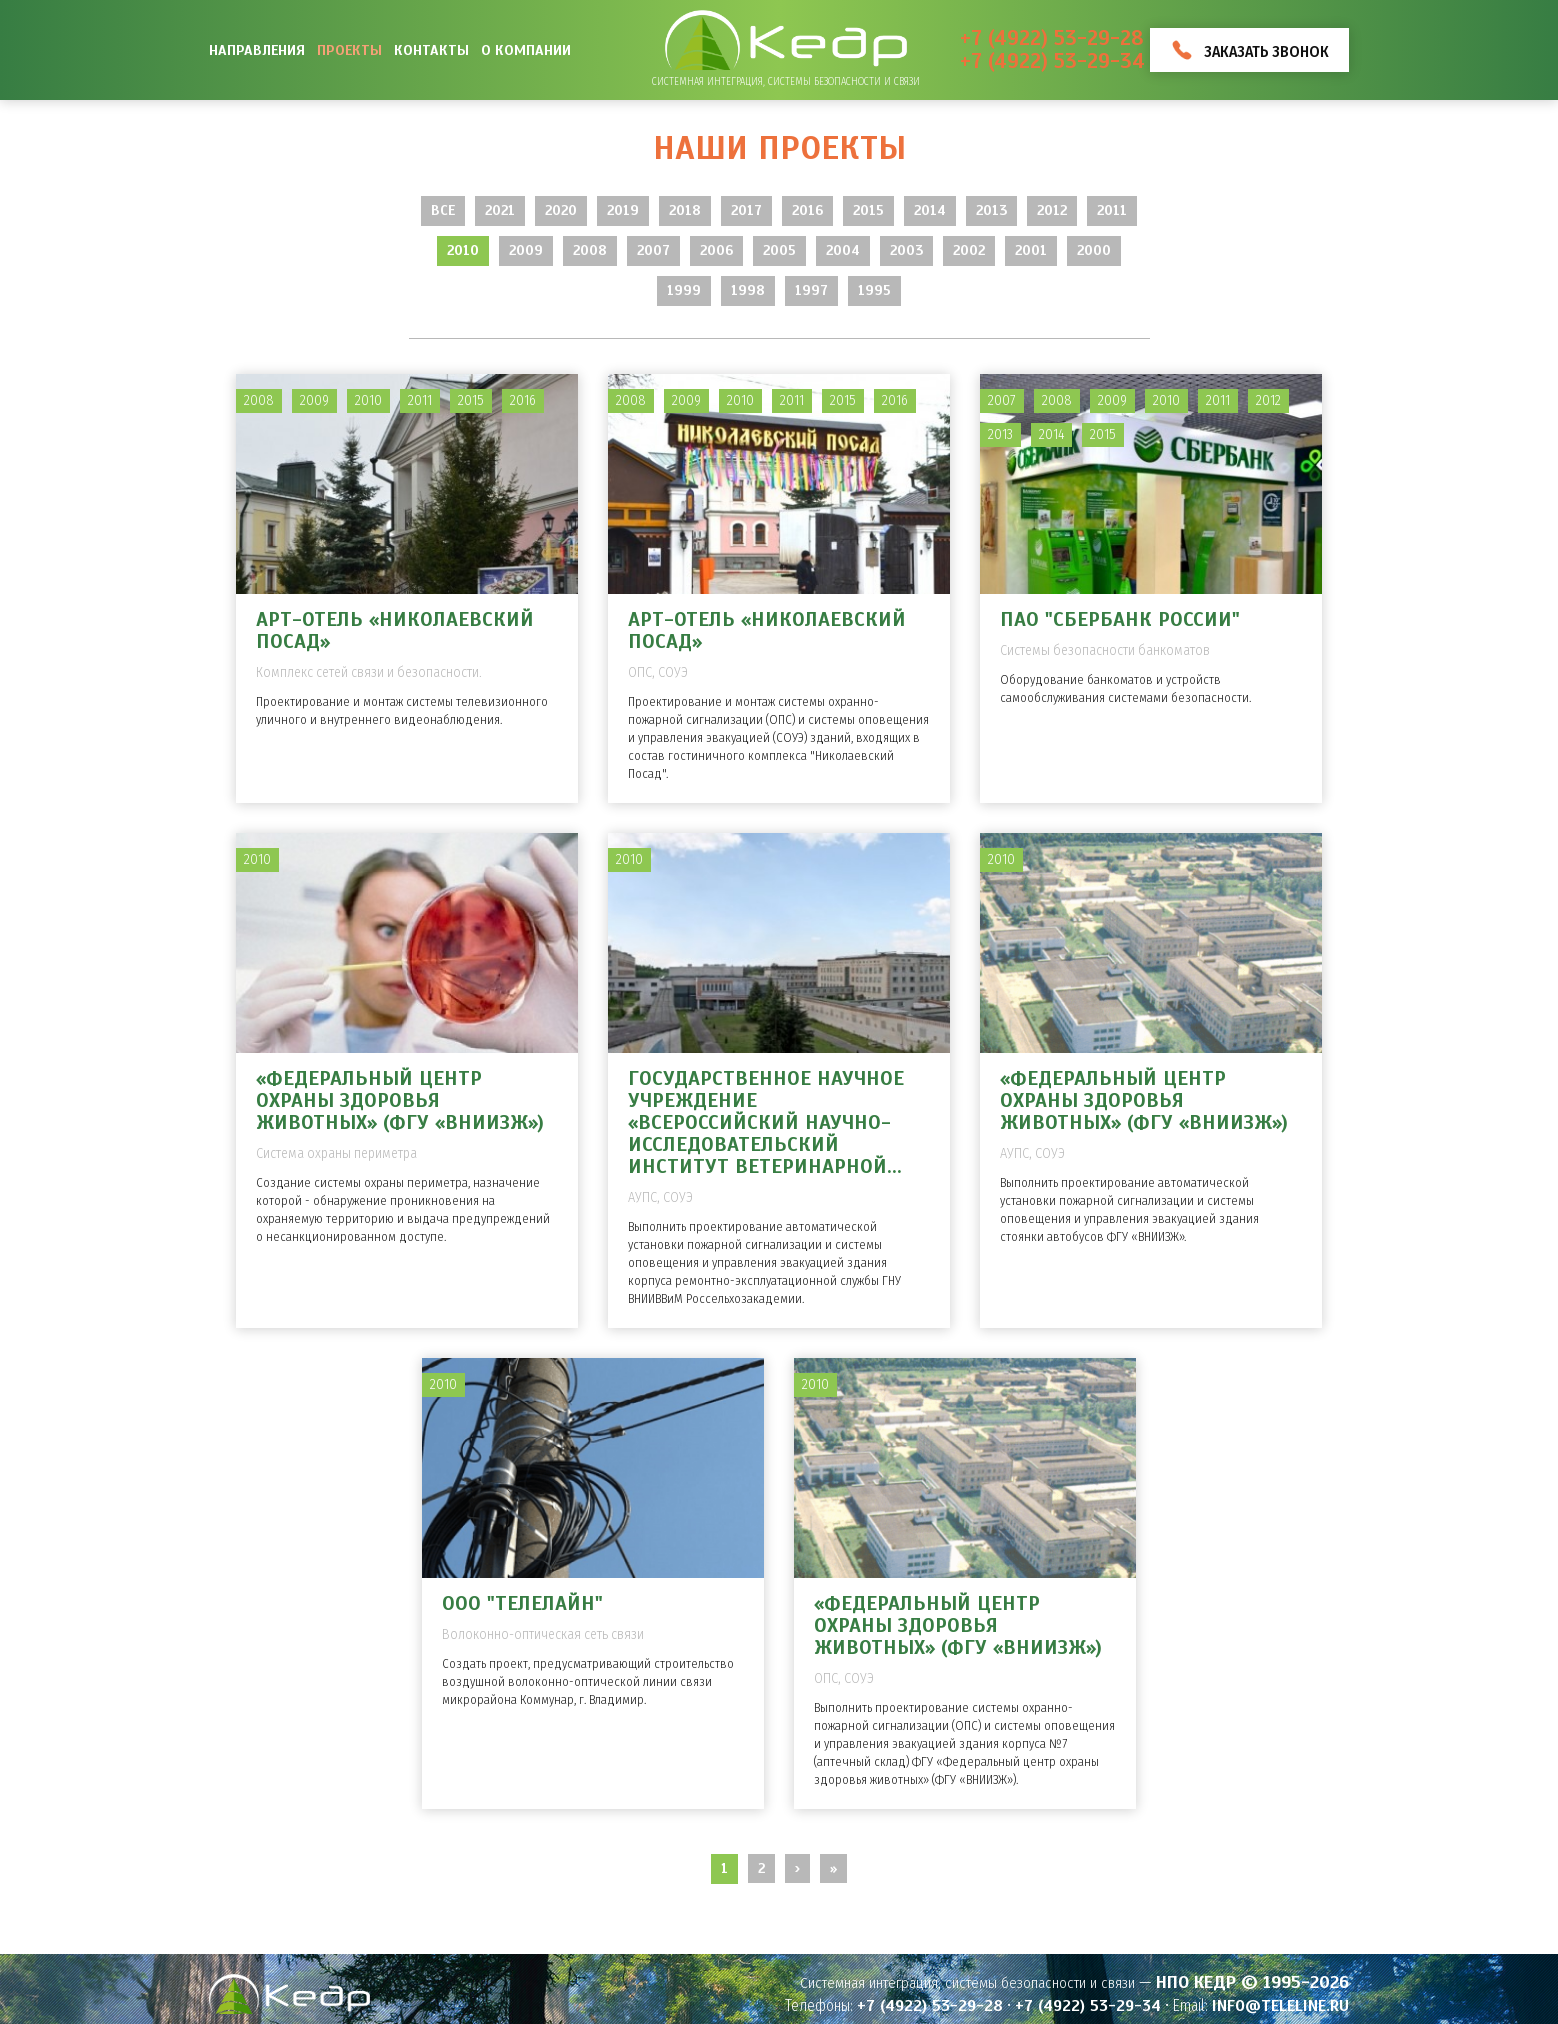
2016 (807, 210)
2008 (590, 250)
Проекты (349, 50)
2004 (843, 250)
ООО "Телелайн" (522, 1603)
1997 (811, 290)
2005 (779, 250)
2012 (1052, 210)
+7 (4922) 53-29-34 (1052, 61)
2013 (991, 210)
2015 (868, 210)
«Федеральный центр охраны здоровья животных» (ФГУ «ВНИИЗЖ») (400, 1100)
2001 (1031, 250)
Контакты (431, 50)
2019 (623, 210)
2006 (716, 250)
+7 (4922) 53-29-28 (1051, 38)
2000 (1094, 250)
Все (443, 210)
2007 (653, 250)
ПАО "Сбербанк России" (1120, 619)
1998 (748, 290)
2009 (526, 250)
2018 (685, 210)
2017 (746, 210)
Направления (257, 50)
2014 (930, 210)
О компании (526, 50)
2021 (500, 210)
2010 (463, 250)
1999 (684, 290)
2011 (1112, 210)
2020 (561, 210)
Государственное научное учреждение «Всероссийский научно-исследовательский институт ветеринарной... (766, 1122)
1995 (874, 290)
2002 (969, 250)
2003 (906, 250)
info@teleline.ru (1280, 2006)
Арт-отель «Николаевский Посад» (395, 630)
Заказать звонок (1266, 51)
